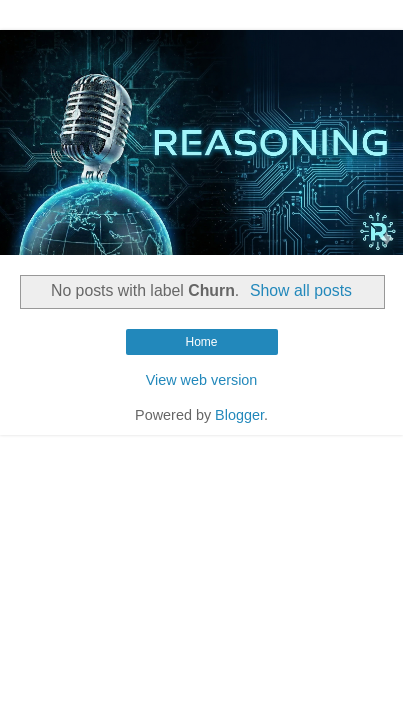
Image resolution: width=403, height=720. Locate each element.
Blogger (239, 415)
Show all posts (301, 290)
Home (201, 342)
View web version (202, 380)
